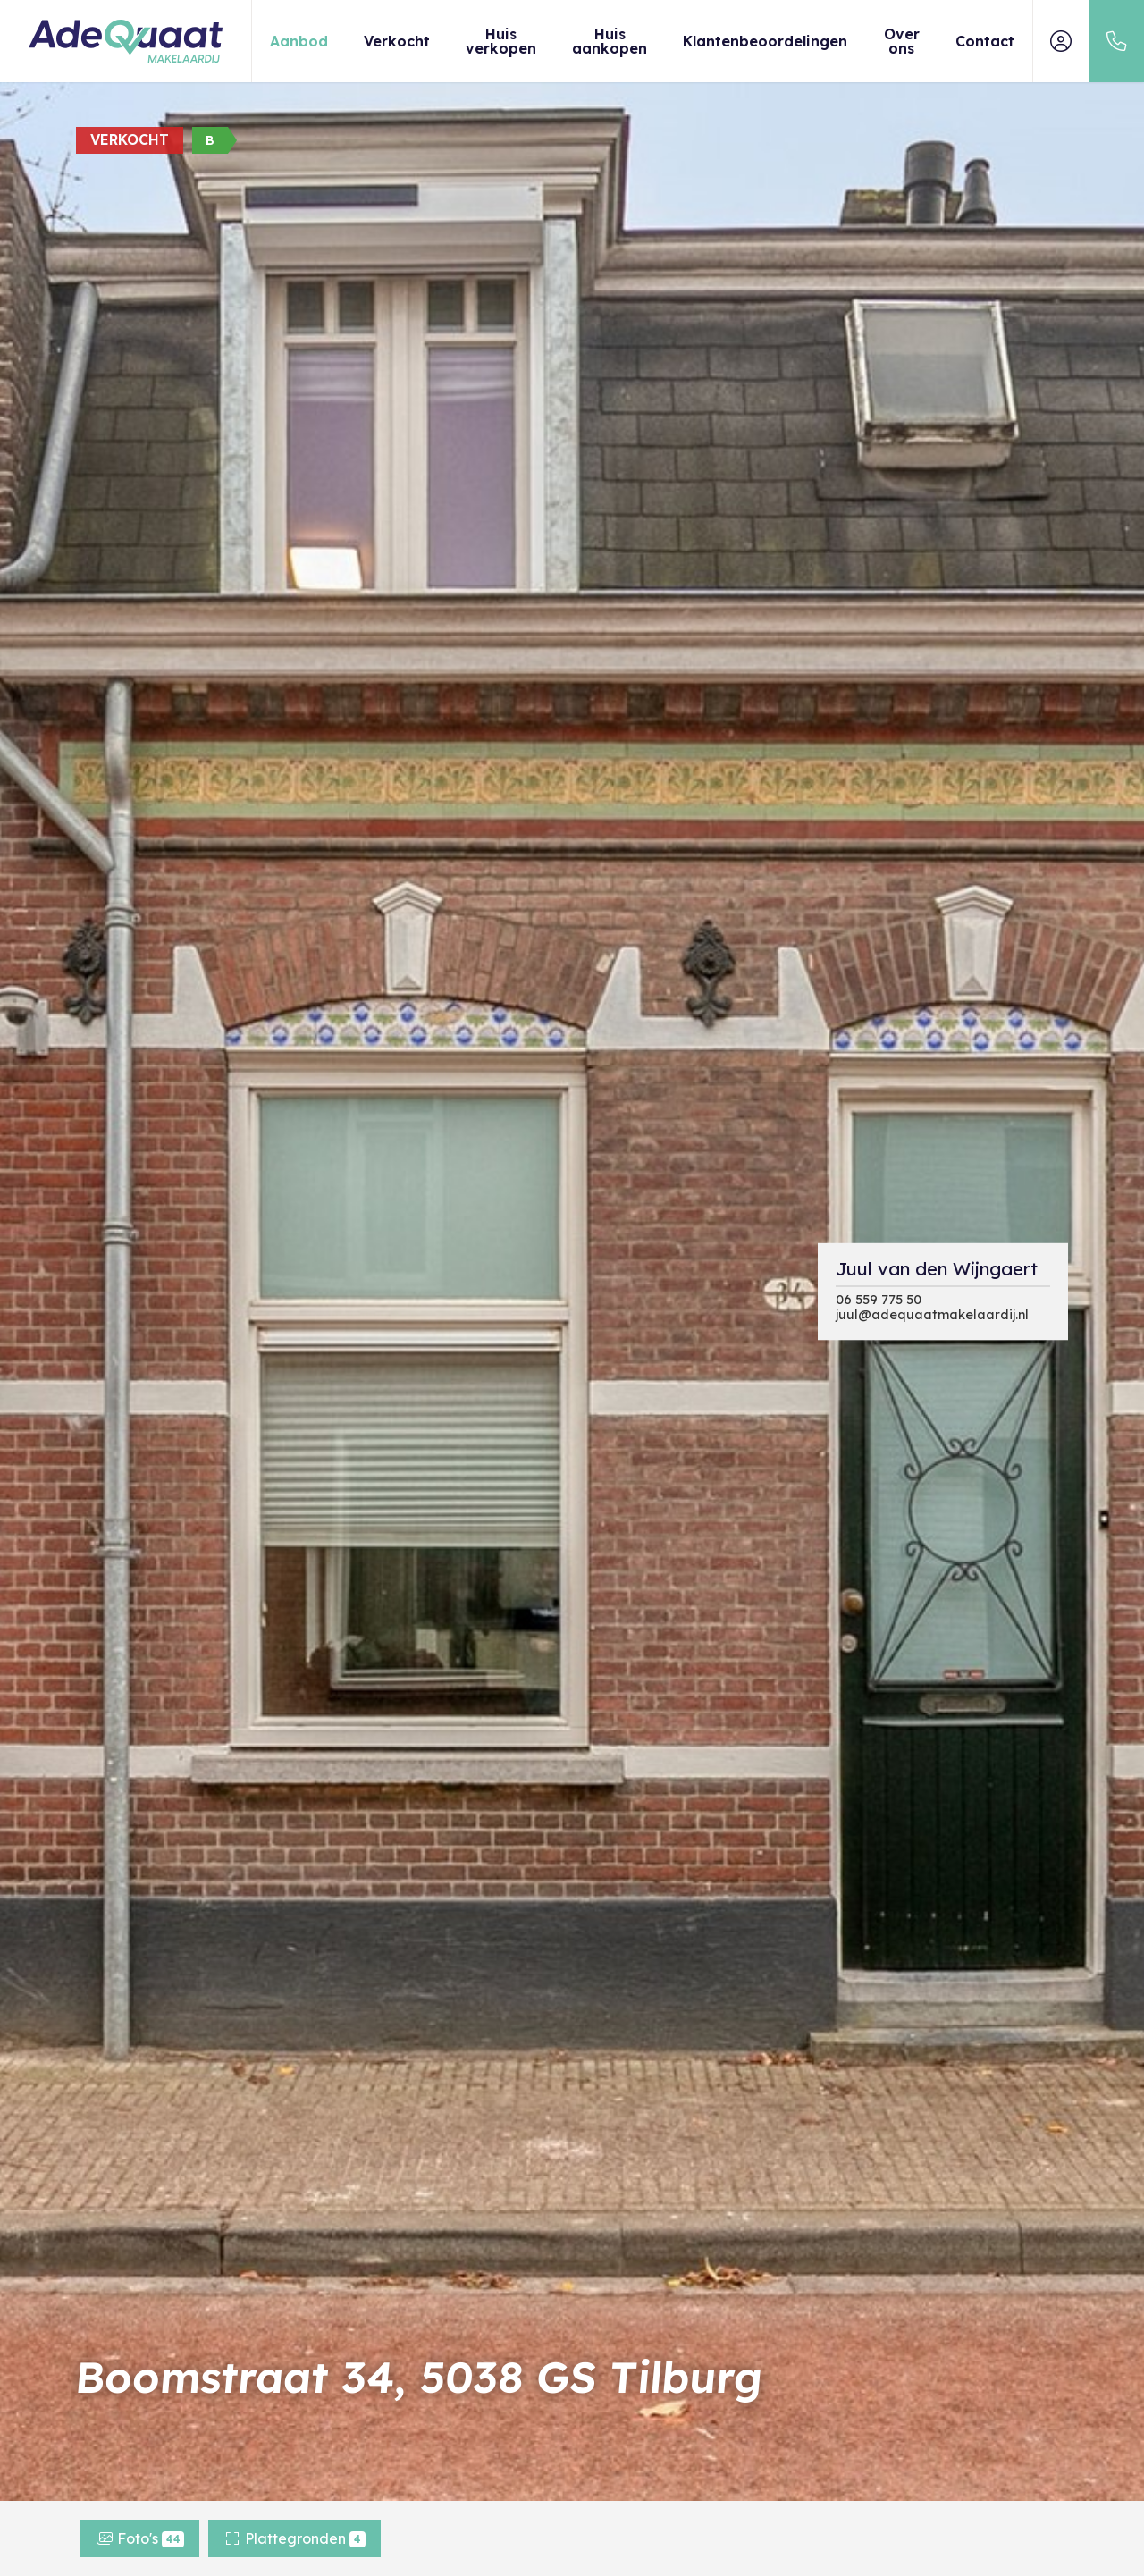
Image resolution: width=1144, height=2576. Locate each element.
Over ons (902, 41)
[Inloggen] (1061, 41)
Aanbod (299, 41)
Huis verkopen (501, 41)
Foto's (140, 2538)
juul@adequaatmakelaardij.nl (932, 1314)
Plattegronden (294, 2538)
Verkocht (397, 41)
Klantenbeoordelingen (765, 41)
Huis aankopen (609, 41)
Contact (984, 41)
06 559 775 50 (878, 1299)
